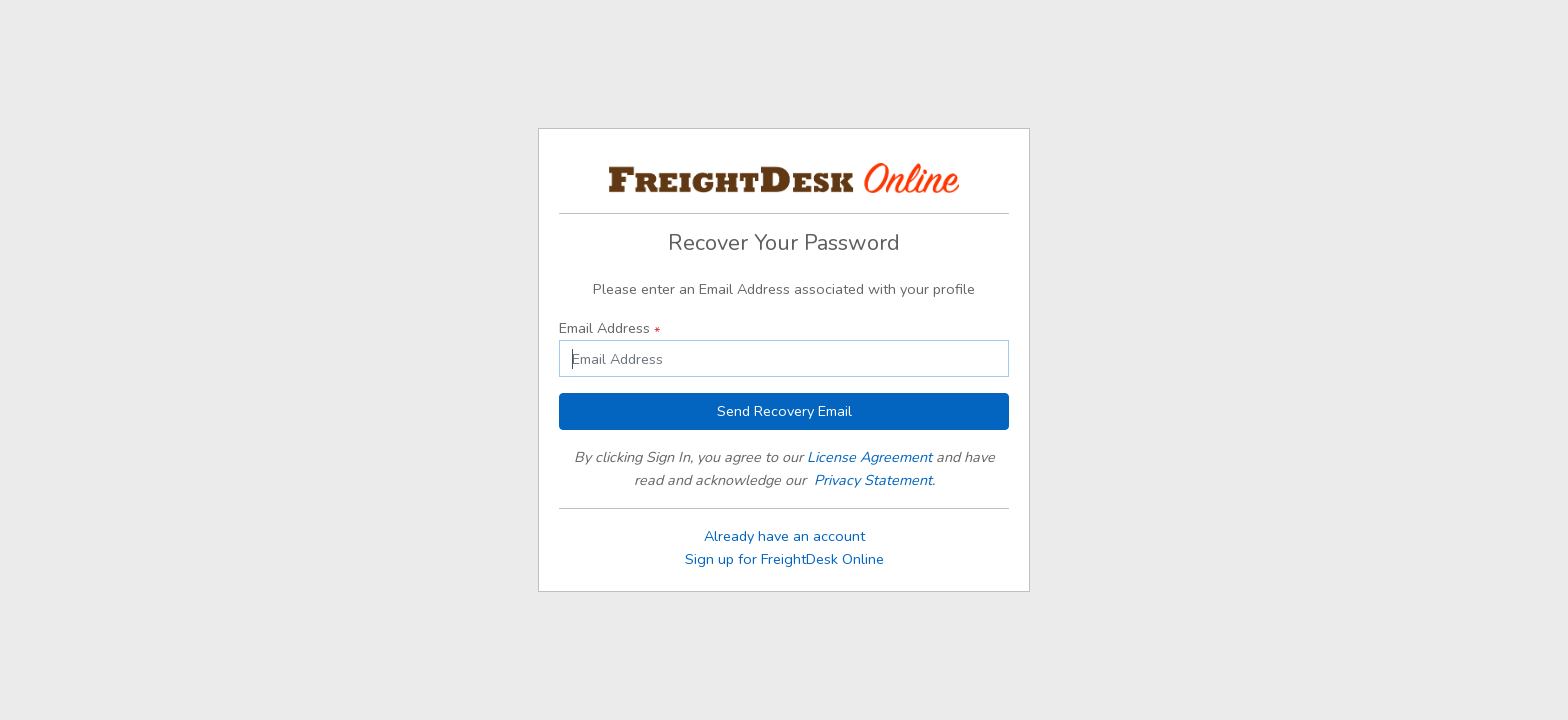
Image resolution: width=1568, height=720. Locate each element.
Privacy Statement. (874, 480)
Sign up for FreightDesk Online (784, 559)
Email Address (609, 329)
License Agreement (869, 457)
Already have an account (784, 536)
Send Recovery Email (784, 411)
